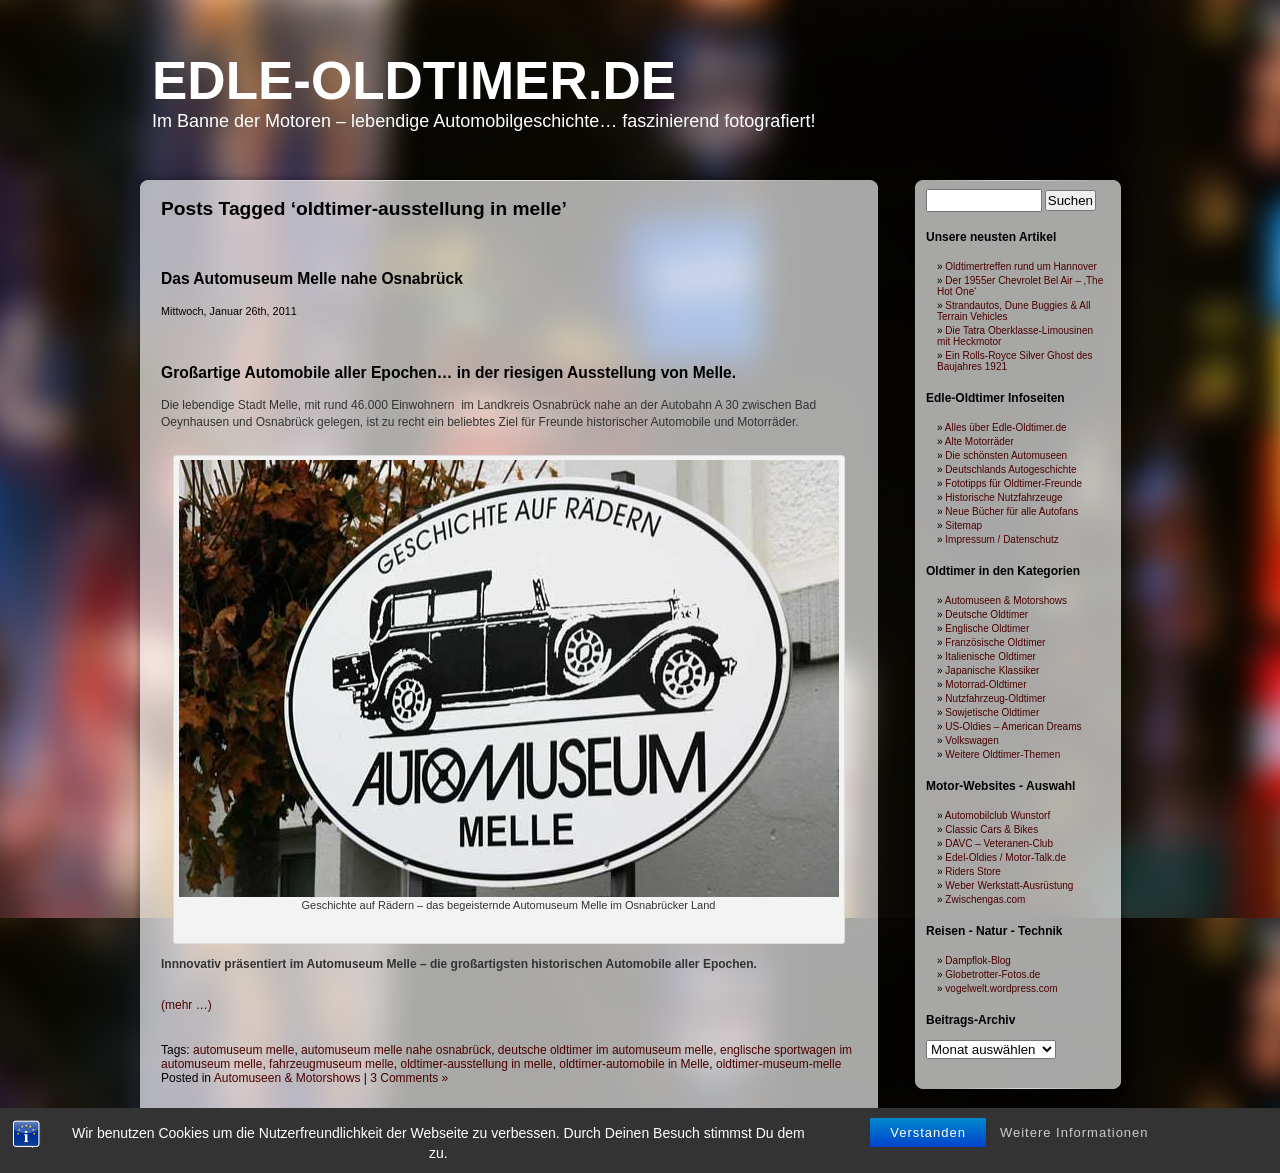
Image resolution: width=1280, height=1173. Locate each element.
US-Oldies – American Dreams (1013, 726)
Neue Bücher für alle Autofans (1011, 511)
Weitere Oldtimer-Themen (1002, 754)
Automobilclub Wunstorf (997, 815)
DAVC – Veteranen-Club (999, 843)
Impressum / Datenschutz (1001, 539)
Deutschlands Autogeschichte (1010, 469)
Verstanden (928, 1136)
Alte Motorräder (979, 441)
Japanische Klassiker (992, 670)
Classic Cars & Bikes (991, 829)
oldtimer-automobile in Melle (634, 1064)
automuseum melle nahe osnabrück (396, 1050)
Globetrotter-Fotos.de (992, 974)
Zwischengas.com (985, 899)
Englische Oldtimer (987, 628)
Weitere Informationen (1074, 1136)
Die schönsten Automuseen (1006, 455)
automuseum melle (243, 1050)
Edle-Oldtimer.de (414, 80)
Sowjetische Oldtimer (992, 712)
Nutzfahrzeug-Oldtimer (995, 698)
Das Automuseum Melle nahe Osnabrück (312, 278)
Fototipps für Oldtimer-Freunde (1013, 483)
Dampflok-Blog (978, 960)
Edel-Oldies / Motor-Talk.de (1005, 857)
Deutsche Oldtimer (986, 614)
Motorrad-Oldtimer (985, 684)
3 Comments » (409, 1078)
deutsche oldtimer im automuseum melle (605, 1050)
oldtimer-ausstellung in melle (476, 1064)
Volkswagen (971, 740)
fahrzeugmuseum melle (331, 1064)
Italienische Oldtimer (990, 656)
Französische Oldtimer (995, 642)
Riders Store (973, 871)
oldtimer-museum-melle (778, 1064)
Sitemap (963, 525)
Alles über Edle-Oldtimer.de (1006, 427)
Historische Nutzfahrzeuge (1003, 497)
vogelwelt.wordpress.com (1001, 988)
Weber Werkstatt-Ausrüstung (1009, 885)
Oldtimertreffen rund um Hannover (1021, 266)
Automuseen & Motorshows (287, 1078)
